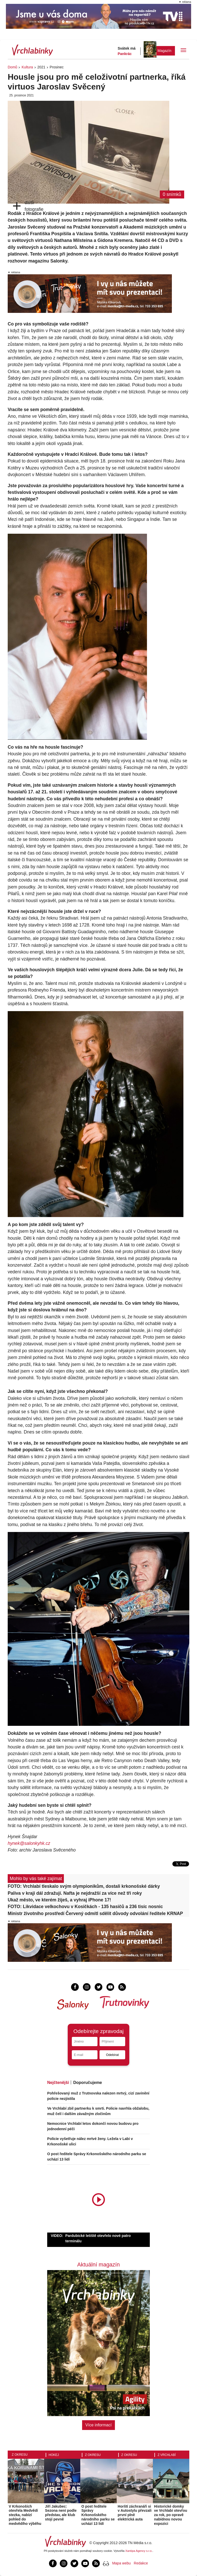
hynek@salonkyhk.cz (29, 1843)
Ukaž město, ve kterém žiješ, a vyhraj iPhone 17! (59, 1899)
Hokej (54, 2455)
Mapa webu (121, 2563)
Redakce (141, 2563)
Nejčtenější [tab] (58, 2082)
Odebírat (112, 2055)
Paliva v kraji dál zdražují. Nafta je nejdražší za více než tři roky (75, 1893)
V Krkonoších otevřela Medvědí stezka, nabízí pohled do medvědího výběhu (25, 2515)
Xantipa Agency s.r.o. (139, 2550)
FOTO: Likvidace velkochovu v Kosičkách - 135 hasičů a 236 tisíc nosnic (85, 1906)
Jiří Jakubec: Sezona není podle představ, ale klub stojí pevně (61, 2512)
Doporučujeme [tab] (87, 2082)
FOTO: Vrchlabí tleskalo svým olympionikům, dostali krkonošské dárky (84, 1886)
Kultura (27, 67)
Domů (12, 67)
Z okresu (19, 2454)
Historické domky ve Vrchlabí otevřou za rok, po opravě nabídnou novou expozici (170, 2515)
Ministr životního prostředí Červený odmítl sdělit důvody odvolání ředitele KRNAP (95, 1913)
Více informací (98, 2425)
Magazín (164, 51)
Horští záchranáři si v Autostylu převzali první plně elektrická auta (135, 2512)
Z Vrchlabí (166, 2455)
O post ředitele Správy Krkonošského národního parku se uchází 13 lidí (98, 2515)
